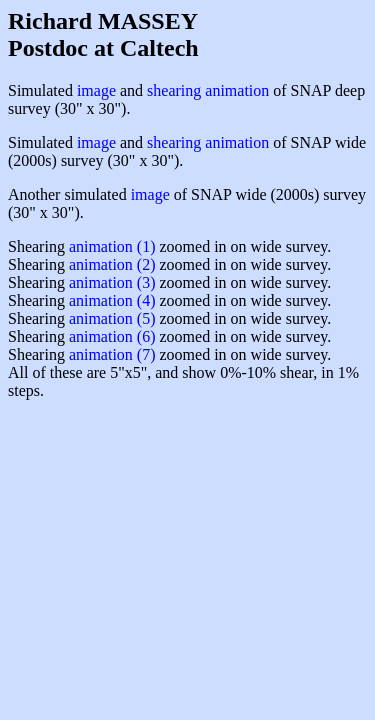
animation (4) (112, 300)
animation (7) (112, 354)
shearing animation (208, 90)
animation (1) (112, 246)
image (96, 90)
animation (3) (112, 282)
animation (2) (112, 264)
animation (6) (112, 336)
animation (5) (112, 318)
